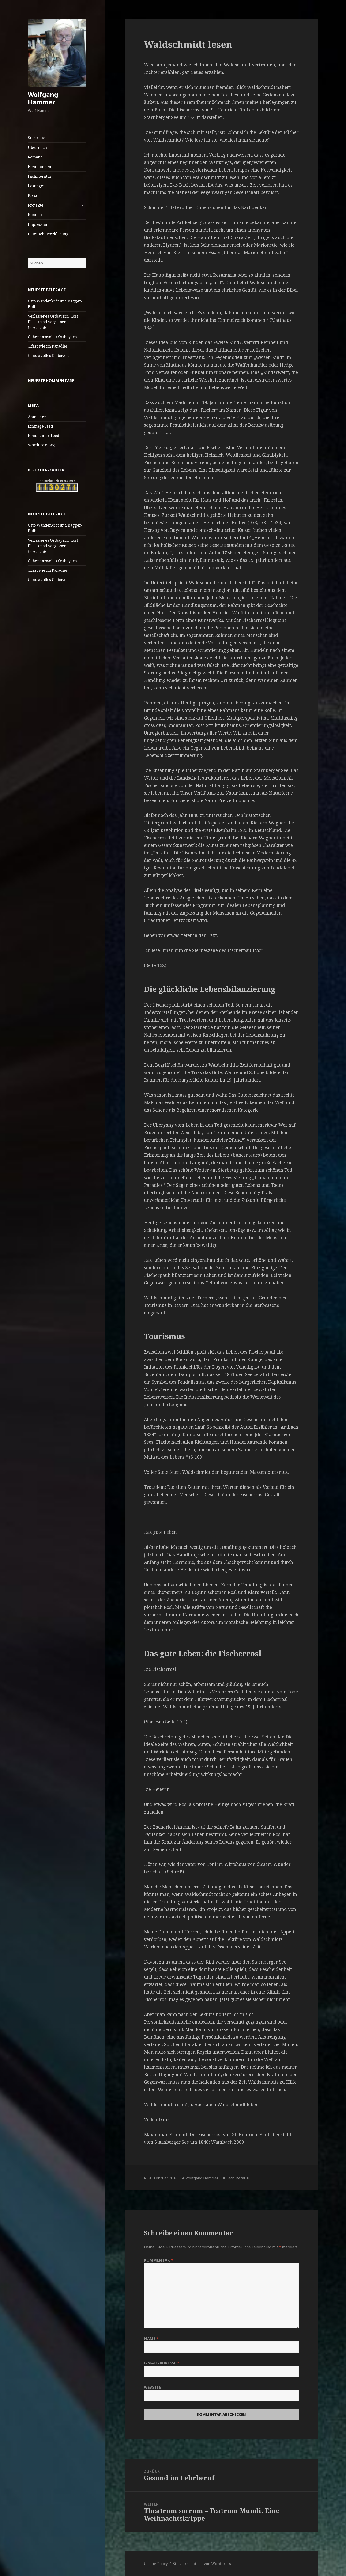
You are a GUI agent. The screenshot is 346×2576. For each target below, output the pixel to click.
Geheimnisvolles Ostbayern (52, 336)
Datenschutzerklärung (48, 234)
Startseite (36, 137)
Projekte (35, 205)
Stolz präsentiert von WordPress (202, 2563)
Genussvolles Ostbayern (49, 355)
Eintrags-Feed (40, 426)
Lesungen (36, 185)
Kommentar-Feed (43, 435)
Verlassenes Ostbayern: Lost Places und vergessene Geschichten (53, 322)
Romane (35, 157)
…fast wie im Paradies (48, 346)
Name (151, 2338)
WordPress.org (41, 445)
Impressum (38, 224)
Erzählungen (39, 166)
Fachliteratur (40, 176)
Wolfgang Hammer (43, 98)
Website (152, 2387)
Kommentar (158, 2260)
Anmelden (37, 416)
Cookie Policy (156, 2563)
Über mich (37, 147)
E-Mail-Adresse (161, 2362)
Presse (34, 195)
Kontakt (35, 214)
